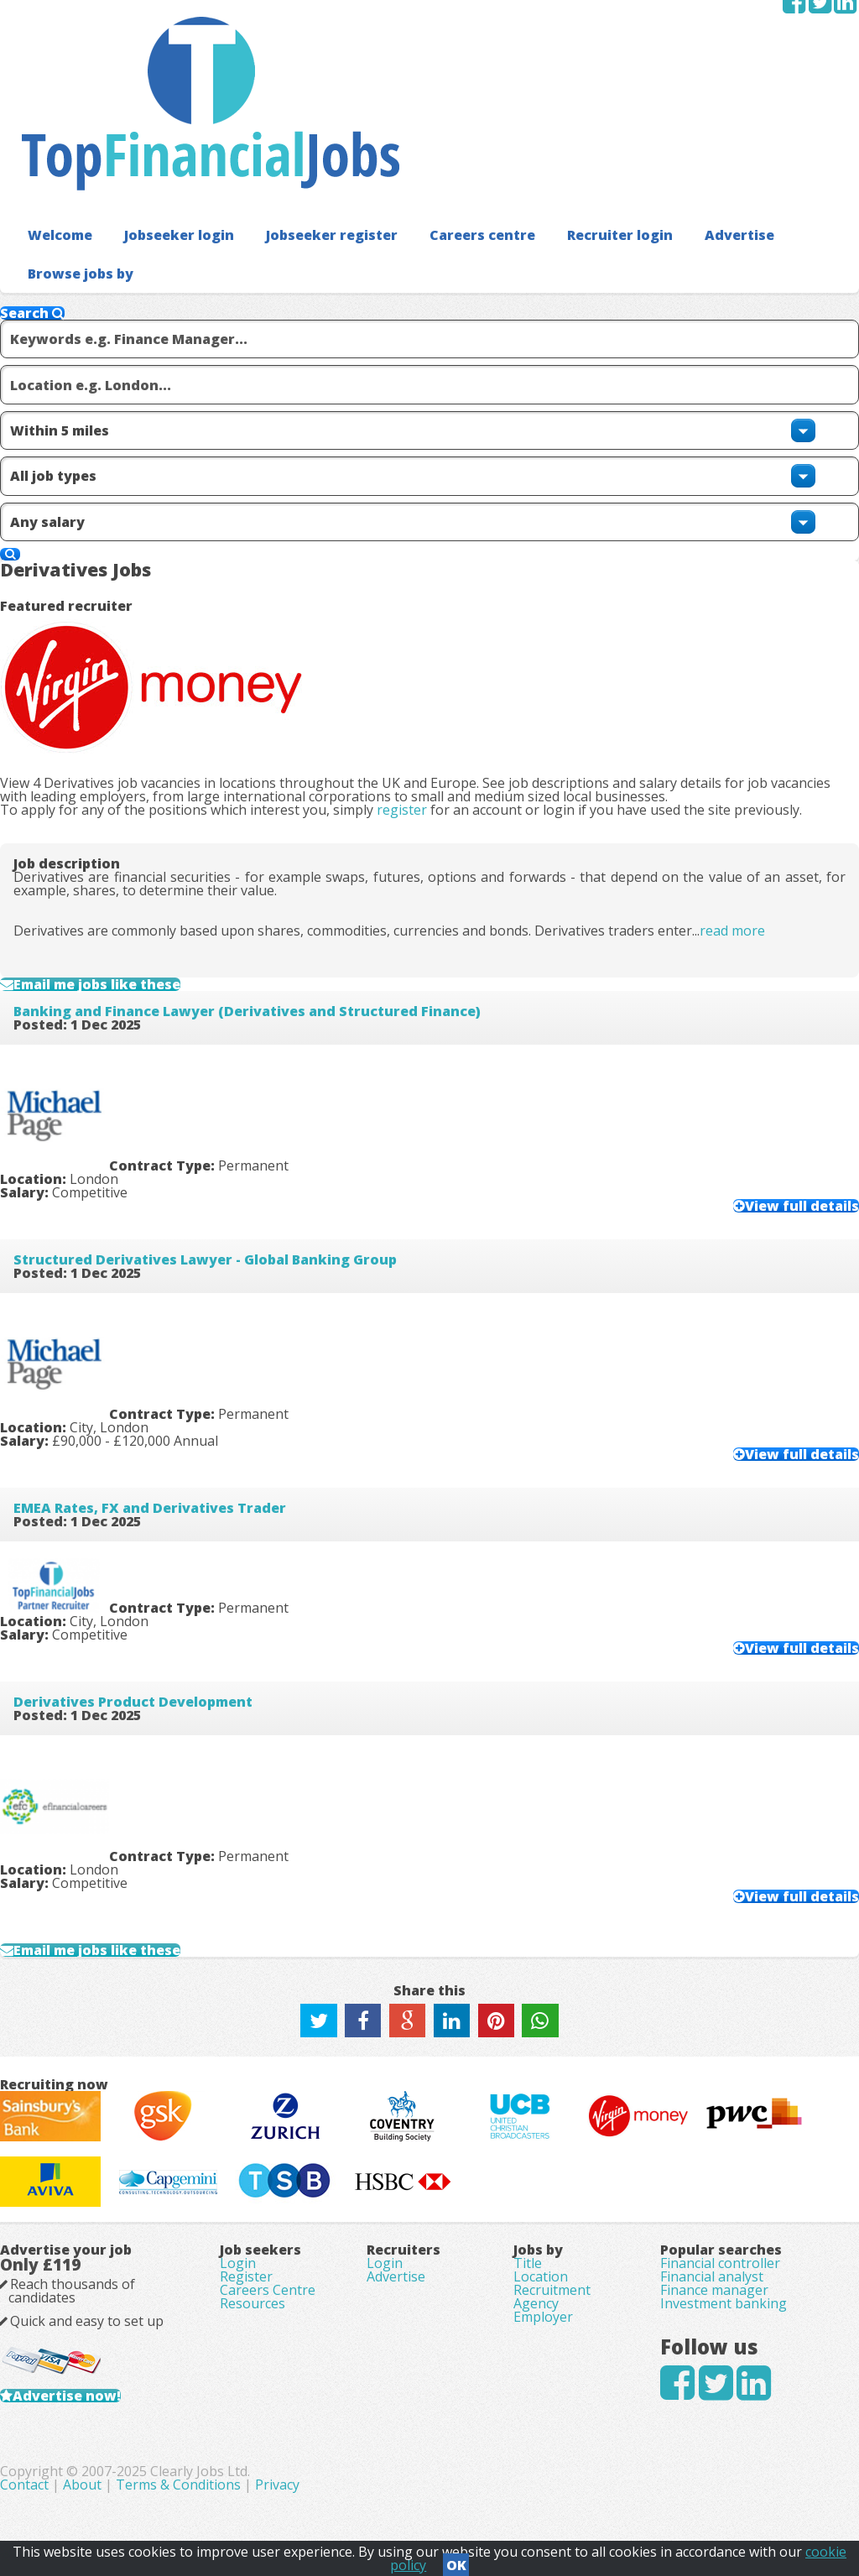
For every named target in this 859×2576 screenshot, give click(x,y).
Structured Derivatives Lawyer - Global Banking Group (232, 998)
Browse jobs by (74, 162)
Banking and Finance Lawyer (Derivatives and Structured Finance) (274, 799)
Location (540, 2205)
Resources (252, 2252)
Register (246, 2205)
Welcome (56, 125)
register (428, 480)
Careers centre (448, 125)
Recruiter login (576, 125)
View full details (646, 929)
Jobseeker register (308, 125)
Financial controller (720, 2181)
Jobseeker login (167, 125)
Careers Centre (267, 2228)
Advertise (688, 125)
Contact (306, 2483)
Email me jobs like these (142, 739)
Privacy (557, 2483)
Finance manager (714, 2228)
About (362, 2483)
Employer (543, 2275)
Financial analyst (711, 2205)
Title (527, 2181)
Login (238, 2181)
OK (456, 2560)
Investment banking (723, 2252)
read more (759, 664)
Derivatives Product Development (159, 1396)
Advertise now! (93, 2359)
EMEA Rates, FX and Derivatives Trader (176, 1197)
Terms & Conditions (458, 2483)
